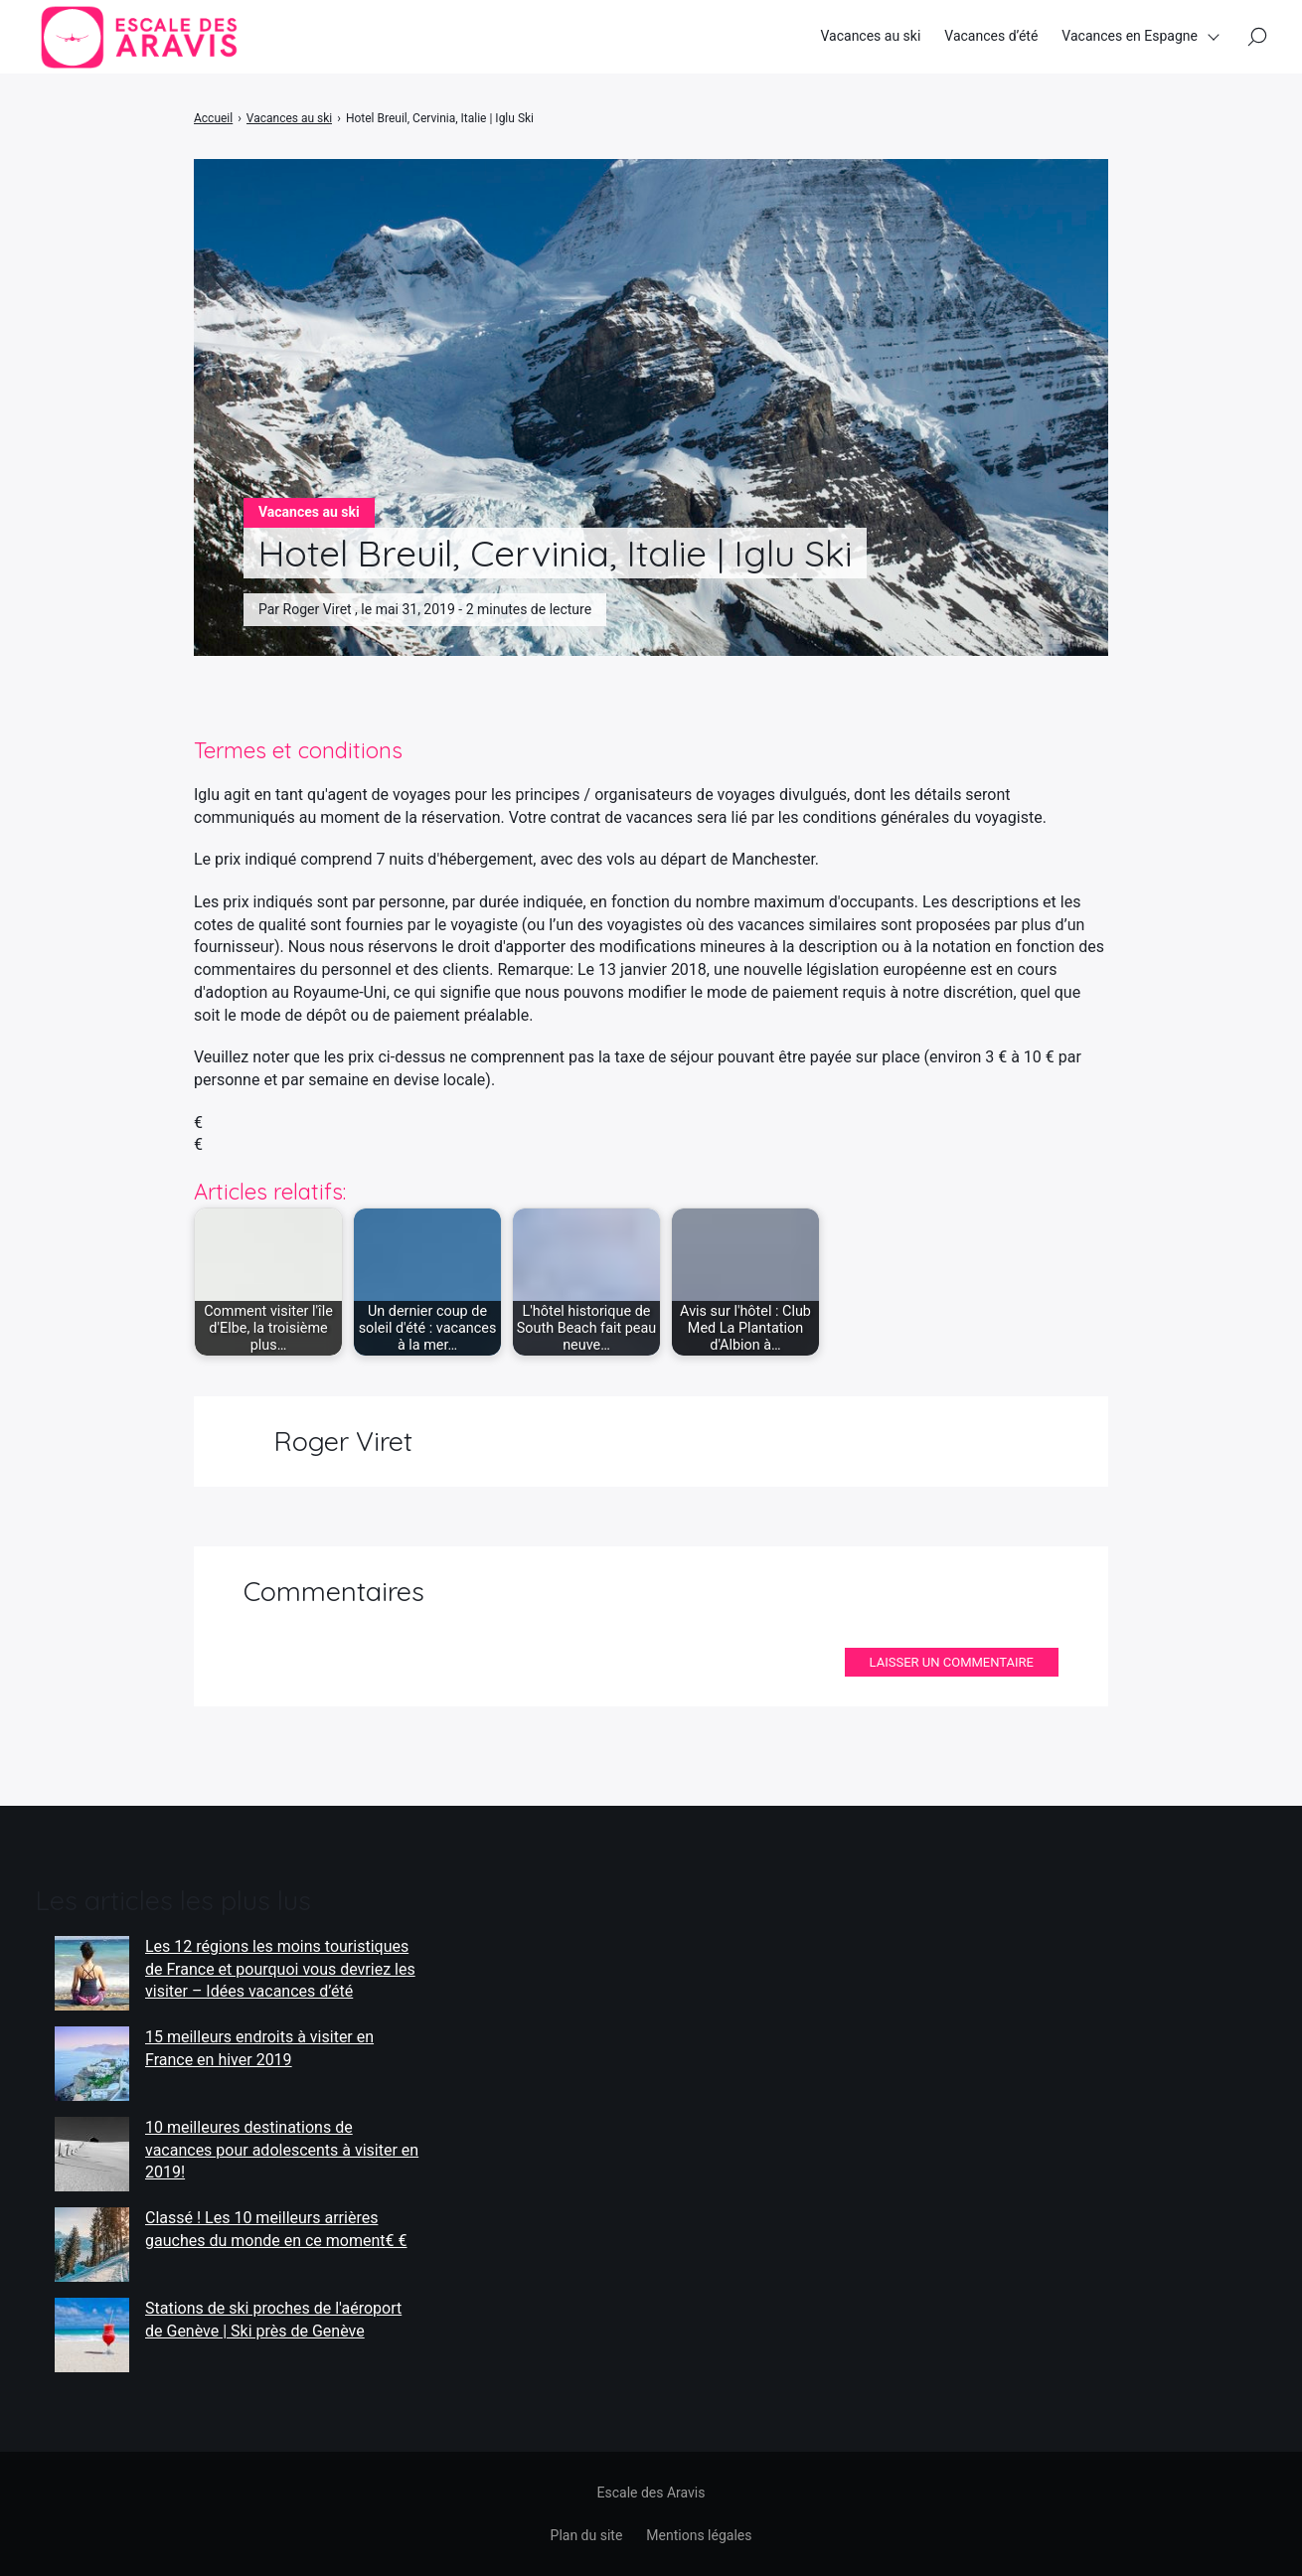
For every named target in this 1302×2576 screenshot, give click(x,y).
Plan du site (587, 2535)
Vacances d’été (991, 39)
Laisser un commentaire (952, 1662)
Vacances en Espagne (1129, 39)
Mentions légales (698, 2535)
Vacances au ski (870, 39)
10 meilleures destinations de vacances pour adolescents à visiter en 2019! (281, 2149)
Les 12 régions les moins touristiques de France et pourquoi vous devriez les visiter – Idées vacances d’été (280, 1969)
